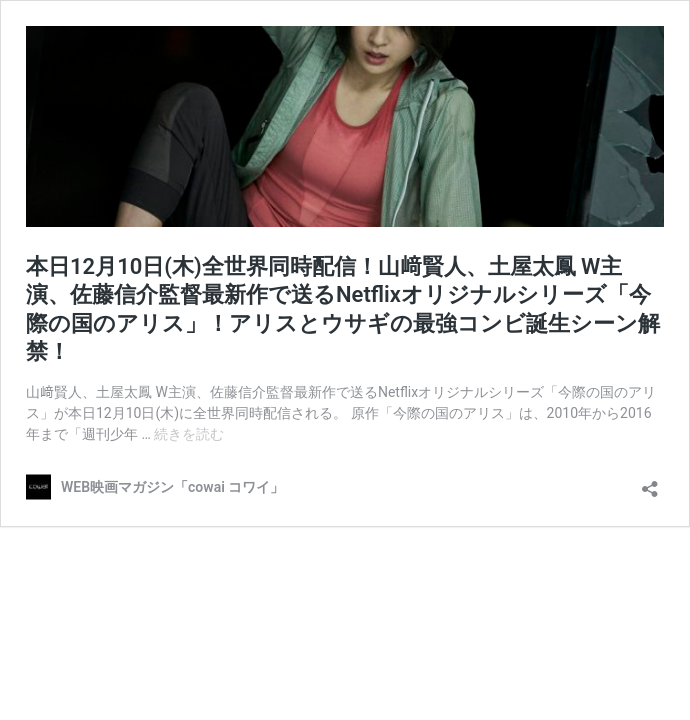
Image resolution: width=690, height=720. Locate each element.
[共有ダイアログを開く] (650, 482)
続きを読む (189, 434)
